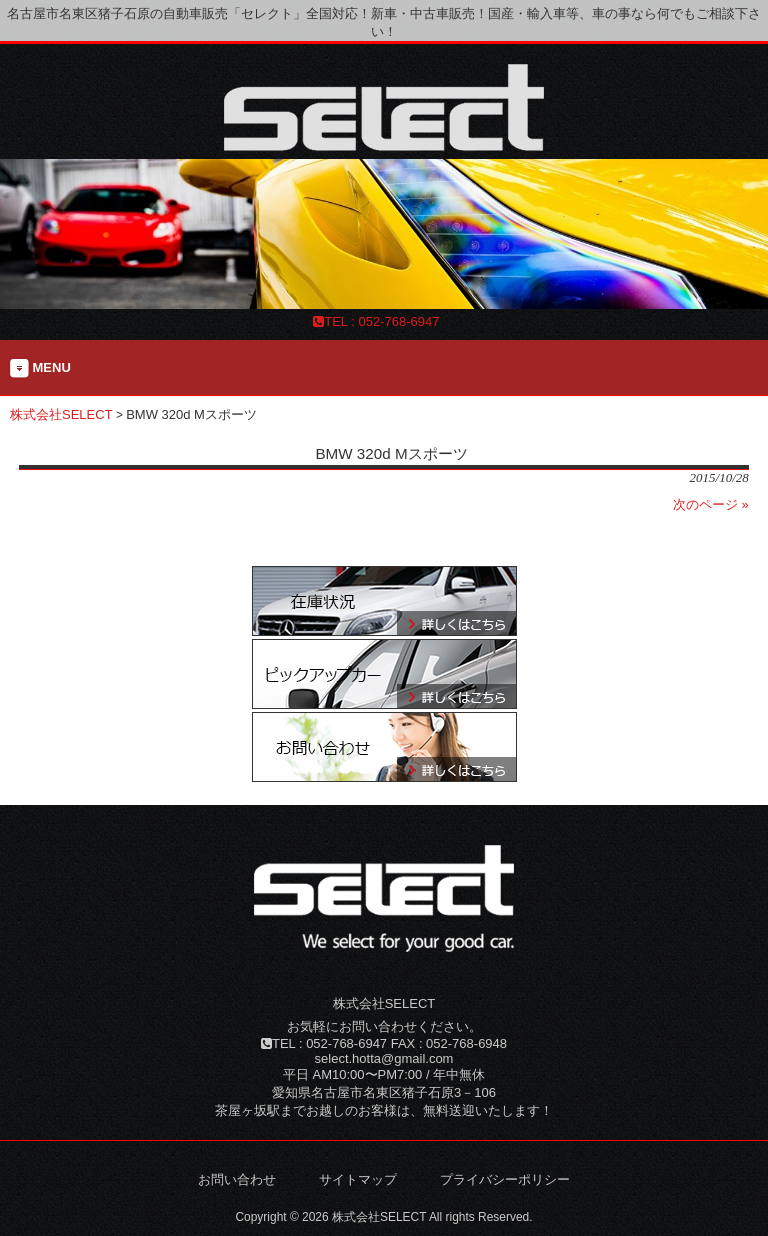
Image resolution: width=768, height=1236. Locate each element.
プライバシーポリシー (505, 1179)
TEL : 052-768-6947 (376, 321)
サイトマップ (358, 1179)
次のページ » (711, 504)
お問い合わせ (237, 1179)
